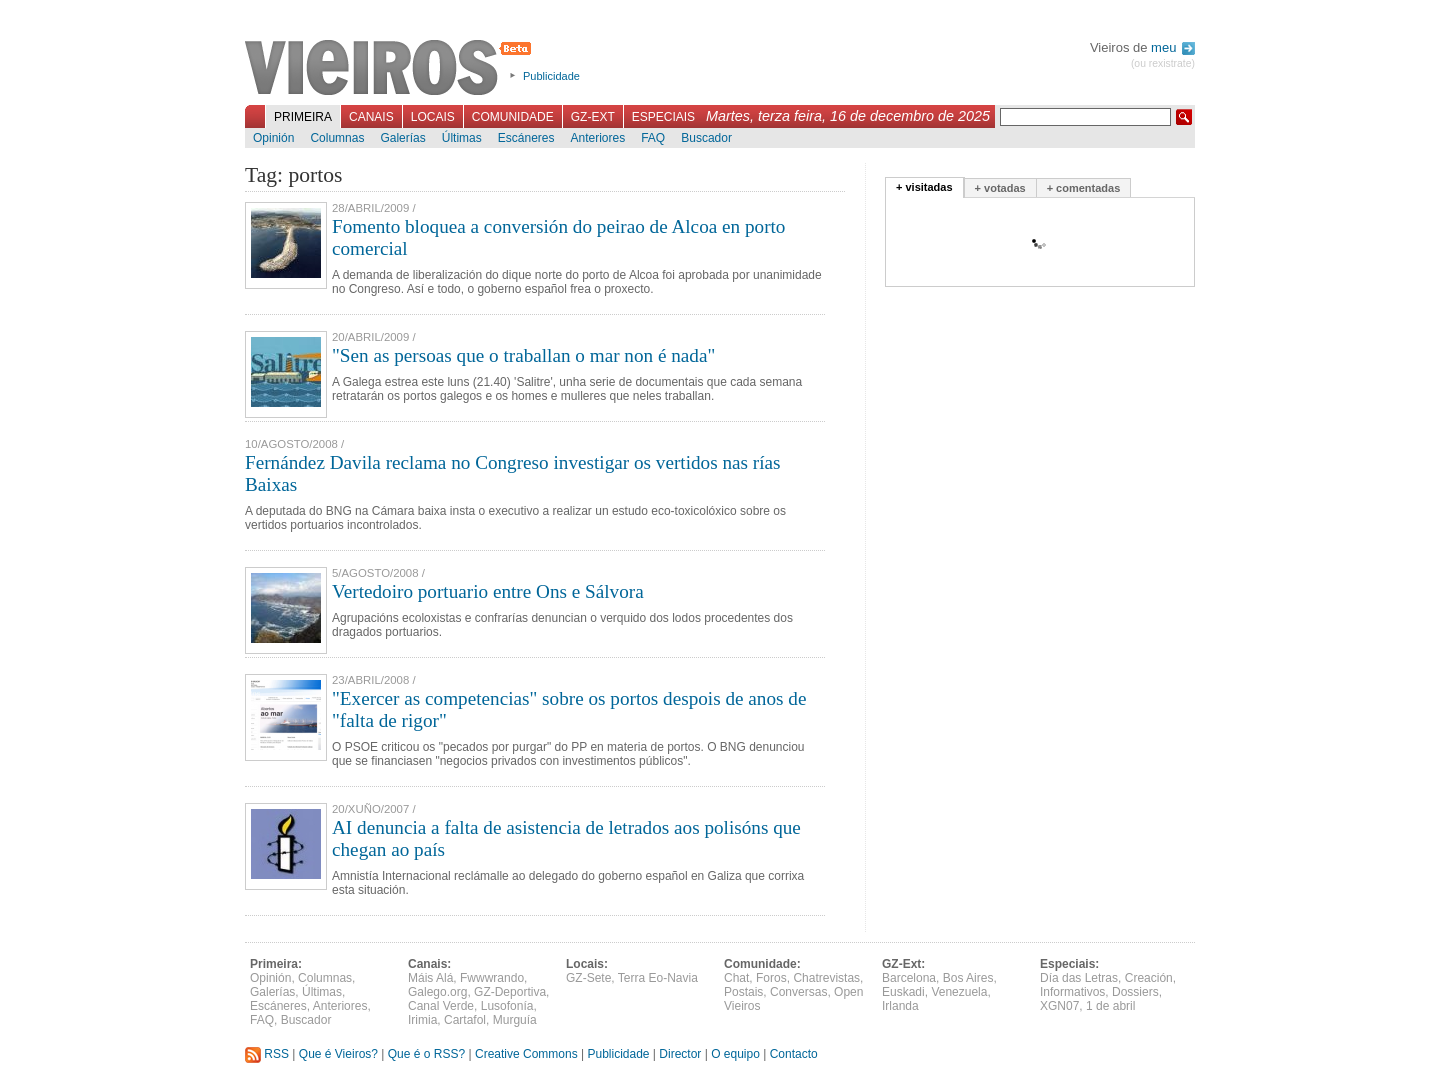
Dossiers (1135, 992)
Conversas (798, 992)
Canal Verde (441, 1006)
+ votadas (1000, 188)
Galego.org (437, 992)
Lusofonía (507, 1006)
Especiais (663, 117)
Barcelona (909, 978)
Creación (1149, 978)
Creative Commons (526, 1054)
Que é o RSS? (426, 1054)
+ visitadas (924, 187)
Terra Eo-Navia (658, 978)
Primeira (303, 117)
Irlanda (900, 1006)
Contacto (794, 1054)
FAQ (653, 138)
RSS (267, 1054)
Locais (433, 117)
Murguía (515, 1020)
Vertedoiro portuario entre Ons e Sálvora (488, 591)
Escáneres (526, 138)
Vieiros (391, 69)
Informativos (1072, 992)
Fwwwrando (492, 978)
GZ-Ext (593, 117)
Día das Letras (1079, 978)
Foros (771, 978)
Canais (371, 117)
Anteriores (597, 138)
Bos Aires (968, 978)
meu (1173, 47)
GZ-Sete (588, 978)
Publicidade (551, 76)
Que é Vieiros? (338, 1054)
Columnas (337, 138)
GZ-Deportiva (510, 992)
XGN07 (1059, 1006)
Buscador (706, 138)
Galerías (402, 138)
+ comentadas (1084, 188)
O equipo (735, 1054)
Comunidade (513, 117)
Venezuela (959, 992)
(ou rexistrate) (1163, 63)
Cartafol (465, 1020)
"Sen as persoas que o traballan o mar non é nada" (523, 355)
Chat (736, 978)
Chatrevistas (826, 978)
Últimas (462, 138)
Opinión (273, 138)
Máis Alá (430, 978)
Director (680, 1054)
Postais (743, 992)
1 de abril (1110, 1006)
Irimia (422, 1020)
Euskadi (903, 992)
